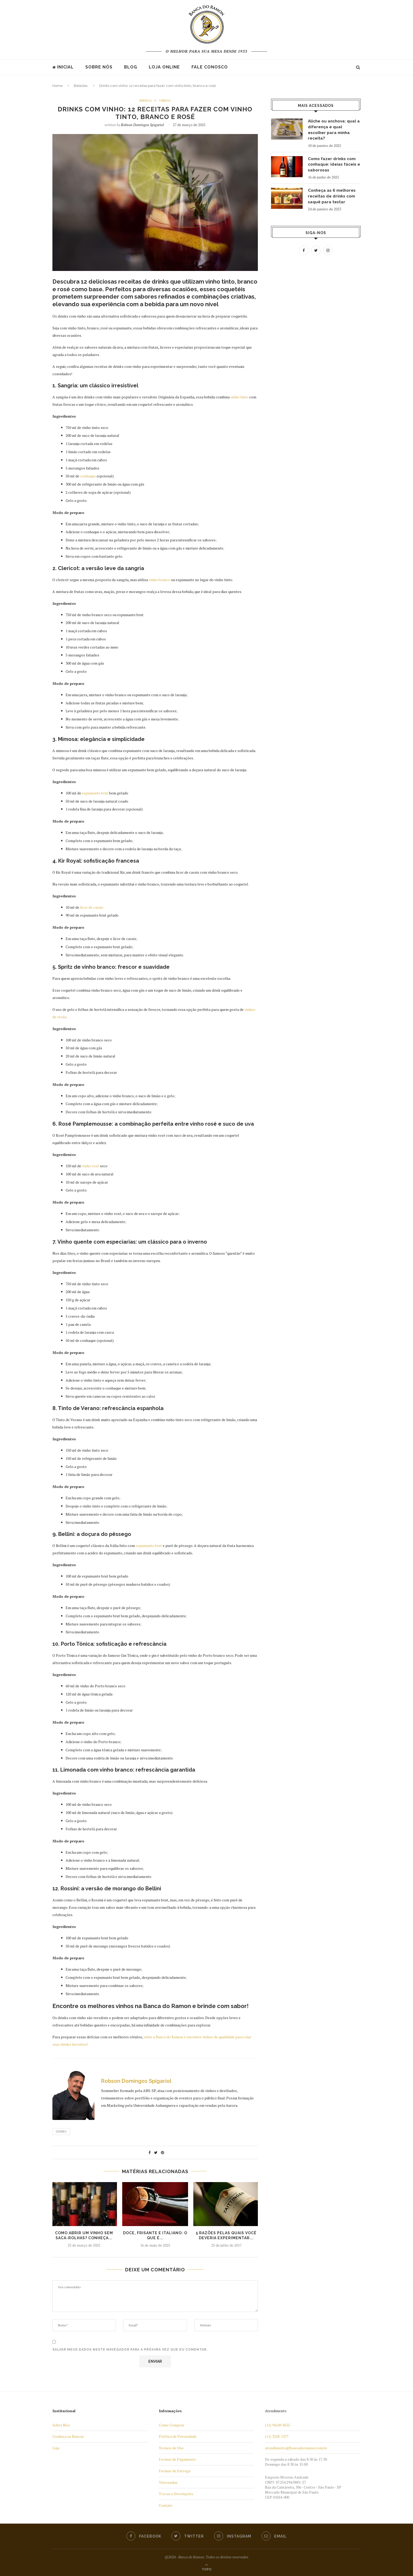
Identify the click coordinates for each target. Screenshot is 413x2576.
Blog (130, 67)
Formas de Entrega (174, 2470)
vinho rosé (90, 1165)
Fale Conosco (209, 67)
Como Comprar (171, 2424)
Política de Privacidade (177, 2436)
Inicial (63, 67)
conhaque (88, 476)
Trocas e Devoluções (176, 2493)
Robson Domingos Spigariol (142, 124)
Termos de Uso (171, 2447)
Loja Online (164, 67)
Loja (55, 2447)
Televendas (168, 2482)
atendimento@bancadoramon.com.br (296, 2447)
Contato (166, 2505)
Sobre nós (98, 67)
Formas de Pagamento (177, 2459)
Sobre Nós (61, 2424)
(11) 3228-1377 (276, 2436)
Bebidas (80, 86)
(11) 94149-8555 (277, 2424)
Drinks (61, 2131)
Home (57, 86)
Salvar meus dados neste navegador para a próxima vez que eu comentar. (130, 2349)
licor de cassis (91, 907)
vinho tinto (239, 396)
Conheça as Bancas (68, 2436)
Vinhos (165, 100)
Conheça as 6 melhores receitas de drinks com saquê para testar (333, 198)
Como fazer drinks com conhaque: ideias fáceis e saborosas (333, 165)
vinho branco (159, 579)
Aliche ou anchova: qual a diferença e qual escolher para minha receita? (333, 130)
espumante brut (95, 792)
